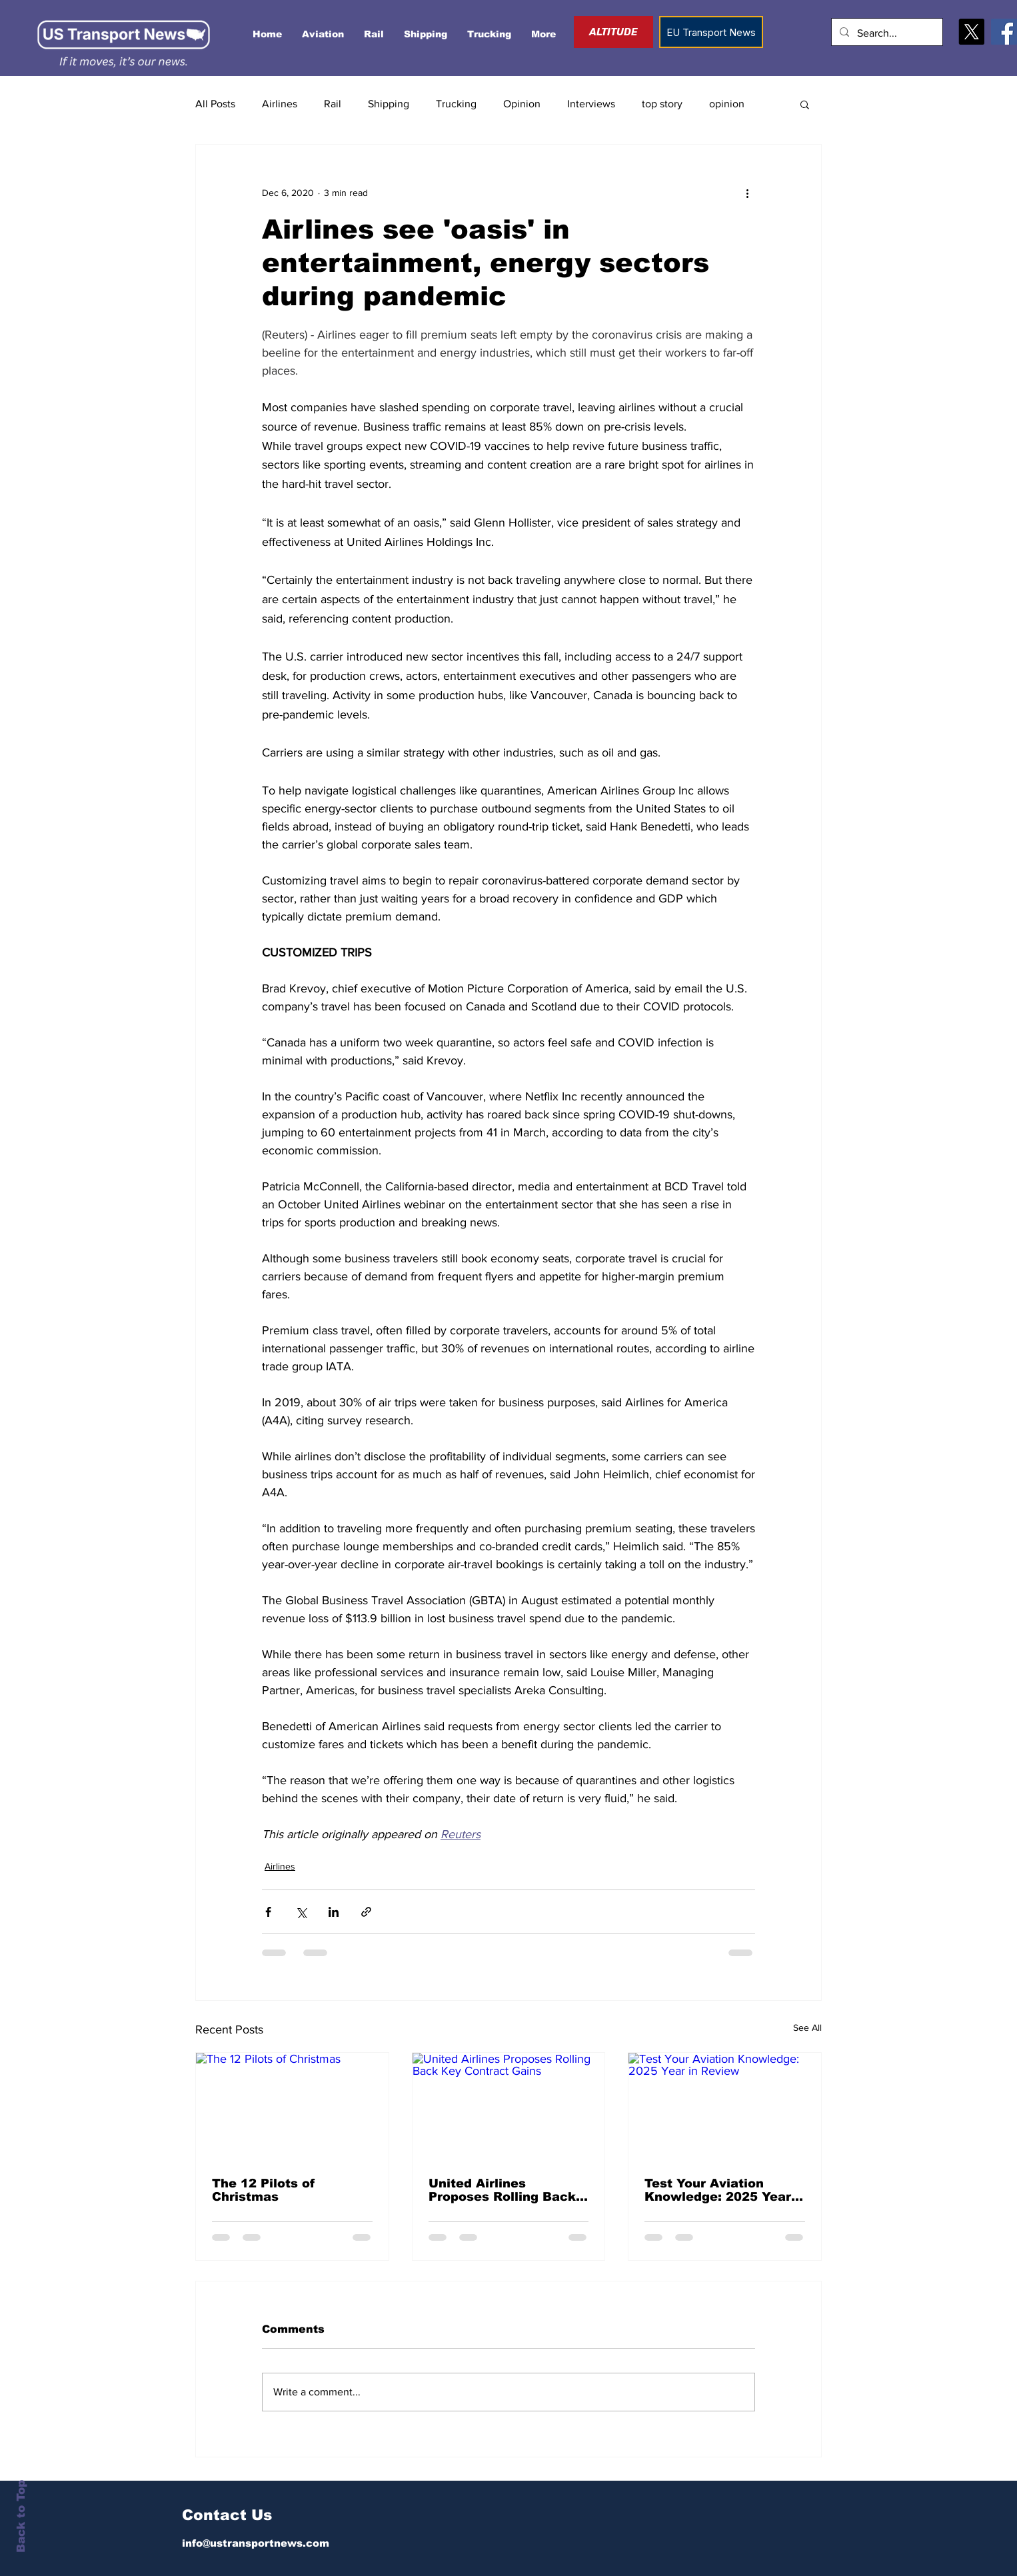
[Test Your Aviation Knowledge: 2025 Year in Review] (724, 2107)
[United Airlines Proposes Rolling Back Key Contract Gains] (509, 2107)
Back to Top (21, 2516)
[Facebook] (1004, 32)
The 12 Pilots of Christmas (263, 2190)
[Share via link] (366, 1912)
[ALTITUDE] (613, 32)
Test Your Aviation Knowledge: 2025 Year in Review (717, 2190)
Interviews (591, 103)
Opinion (521, 103)
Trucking (456, 103)
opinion (726, 103)
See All (807, 2027)
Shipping (388, 103)
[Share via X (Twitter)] (301, 1912)
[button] (804, 104)
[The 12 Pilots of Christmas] (292, 2107)
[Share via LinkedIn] (333, 1912)
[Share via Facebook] (268, 1912)
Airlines (279, 103)
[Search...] (885, 34)
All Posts (215, 103)
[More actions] (747, 193)
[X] (971, 32)
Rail (332, 103)
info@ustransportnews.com (255, 2543)
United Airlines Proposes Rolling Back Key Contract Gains (502, 2190)
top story (662, 103)
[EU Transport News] (711, 32)
